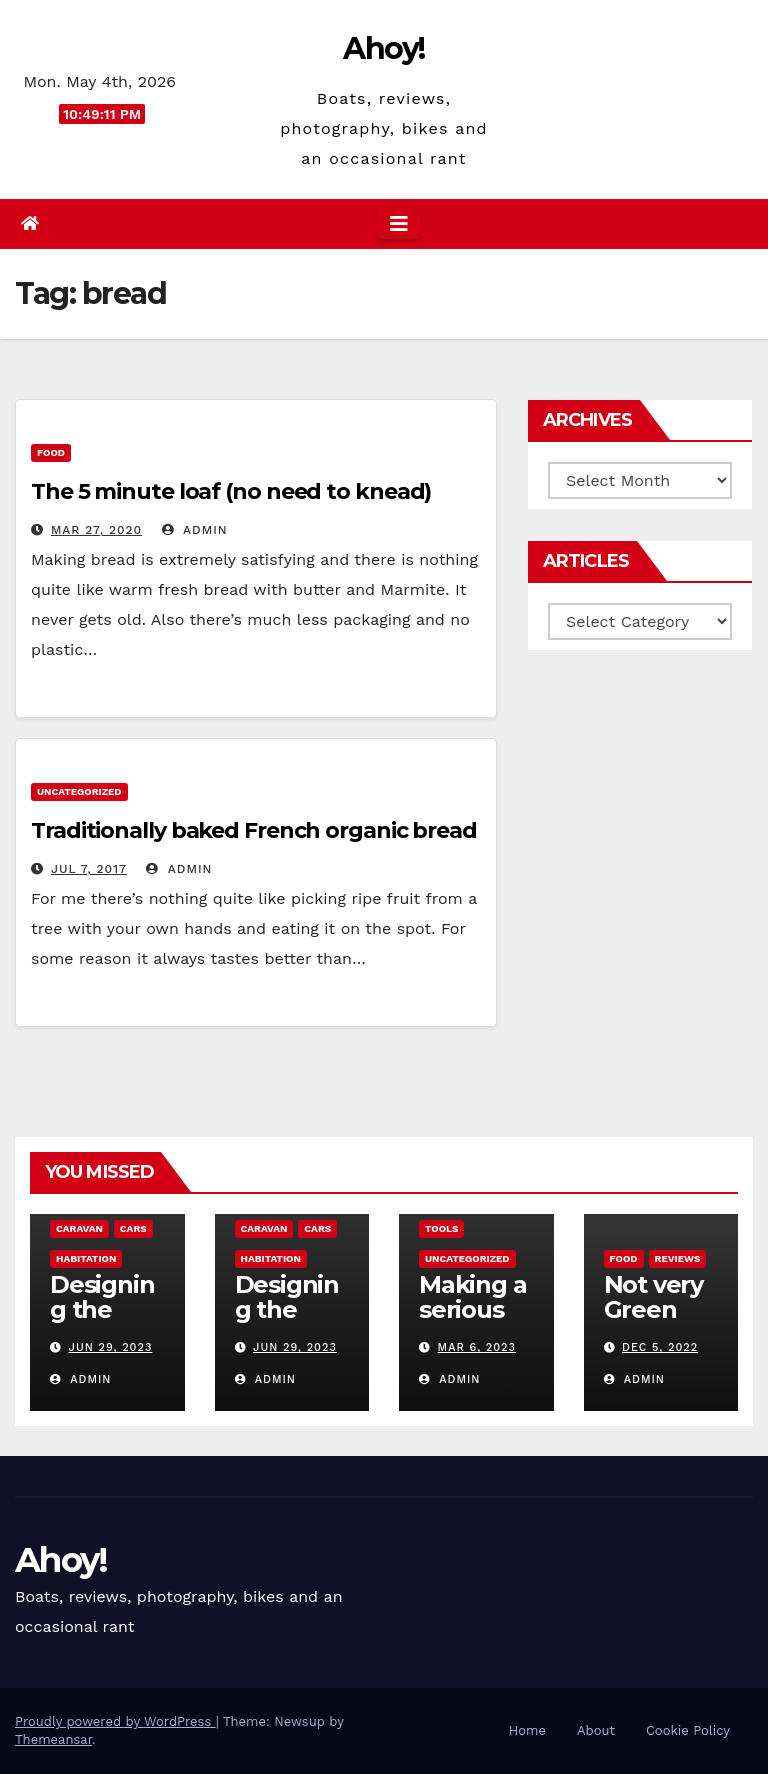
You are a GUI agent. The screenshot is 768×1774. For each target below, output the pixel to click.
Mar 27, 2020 (96, 530)
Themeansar (53, 1739)
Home (527, 1730)
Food (51, 452)
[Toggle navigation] (399, 224)
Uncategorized (79, 791)
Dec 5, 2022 (660, 1347)
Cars (133, 1228)
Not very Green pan (653, 1309)
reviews (678, 1258)
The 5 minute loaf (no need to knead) (231, 491)
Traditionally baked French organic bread (254, 830)
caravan (79, 1228)
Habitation (86, 1258)
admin (195, 530)
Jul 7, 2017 (89, 869)
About (596, 1730)
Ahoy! (384, 48)
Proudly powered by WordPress (115, 1721)
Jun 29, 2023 (111, 1347)
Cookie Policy (688, 1730)
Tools (441, 1228)
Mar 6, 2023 (477, 1347)
